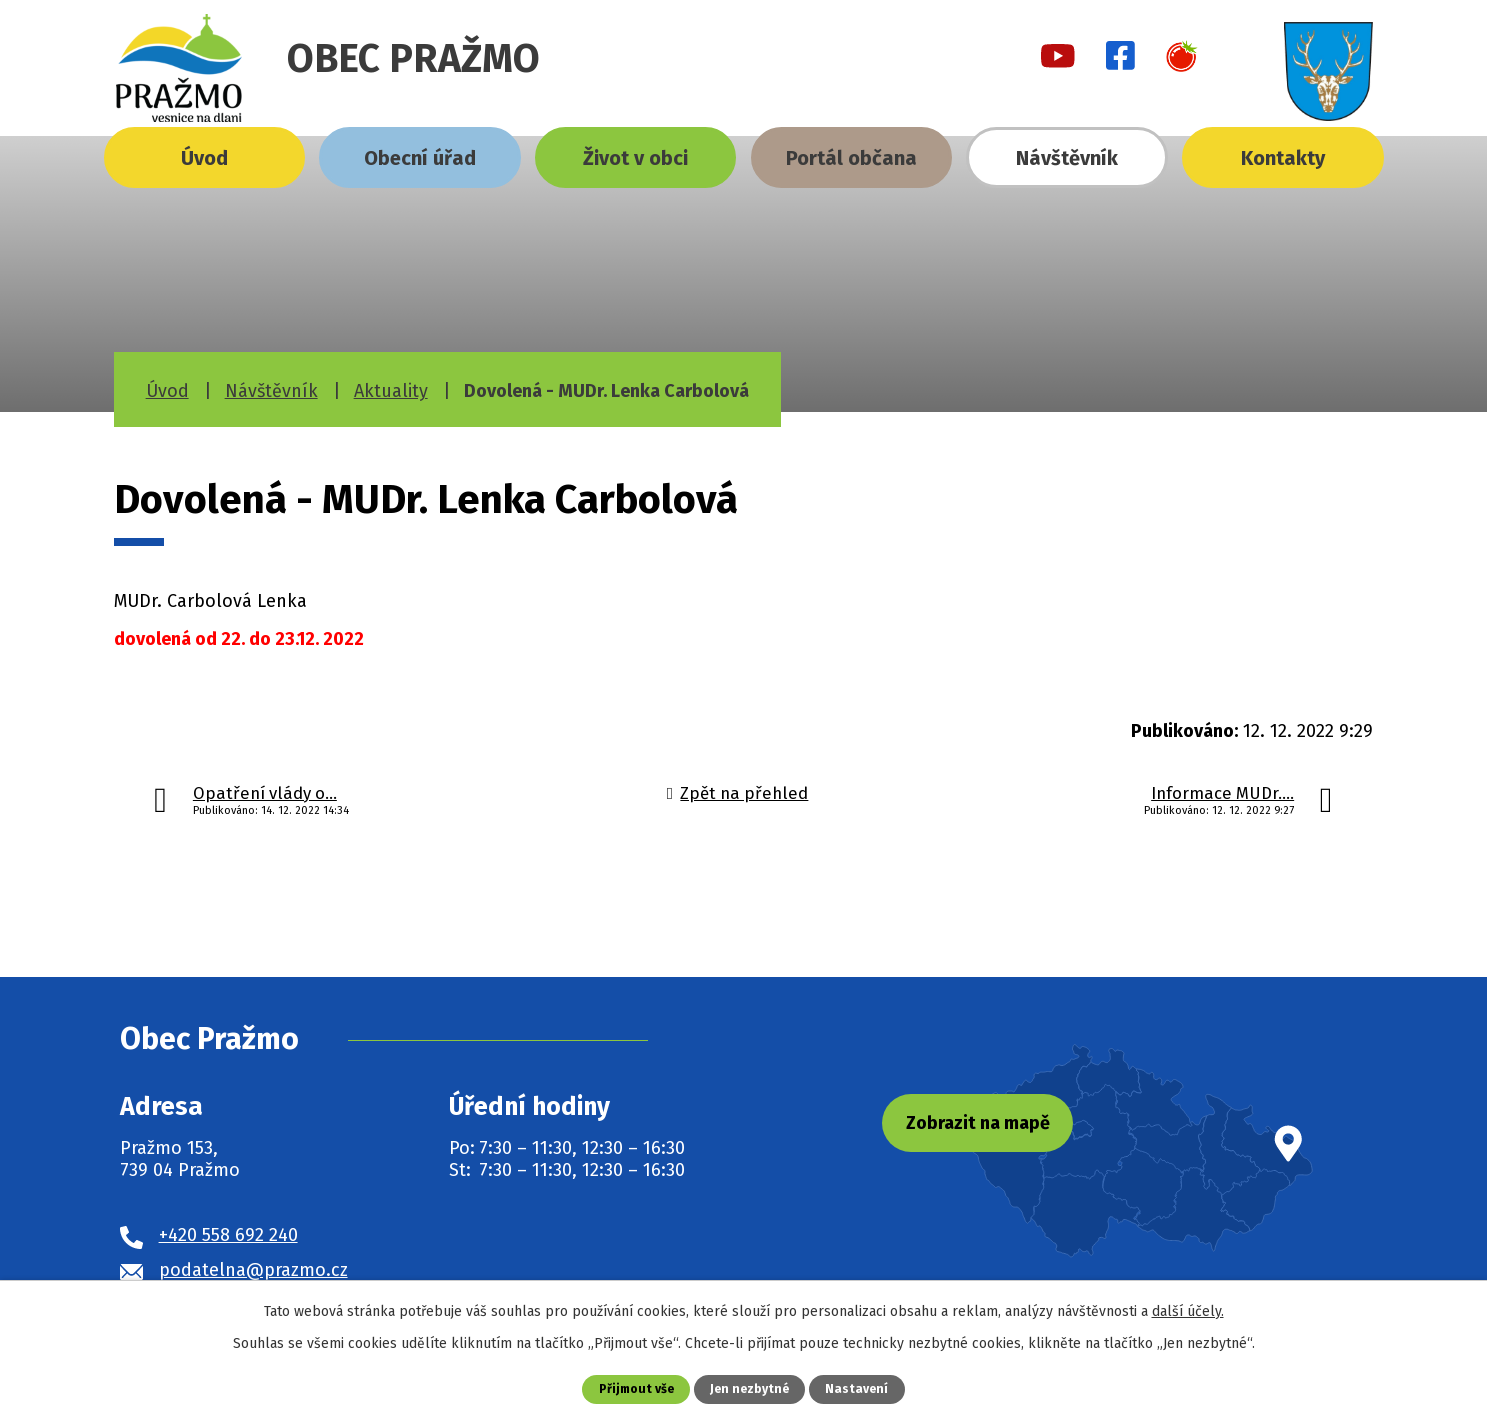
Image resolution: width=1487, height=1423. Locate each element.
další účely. (1188, 1311)
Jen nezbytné (751, 1388)
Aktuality (391, 391)
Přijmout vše (633, 1388)
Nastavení (861, 1388)
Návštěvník (1067, 158)
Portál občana (851, 158)
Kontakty (1283, 158)
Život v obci (635, 158)
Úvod (204, 158)
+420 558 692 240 (228, 1235)
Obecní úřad (420, 158)
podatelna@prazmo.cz (253, 1270)
